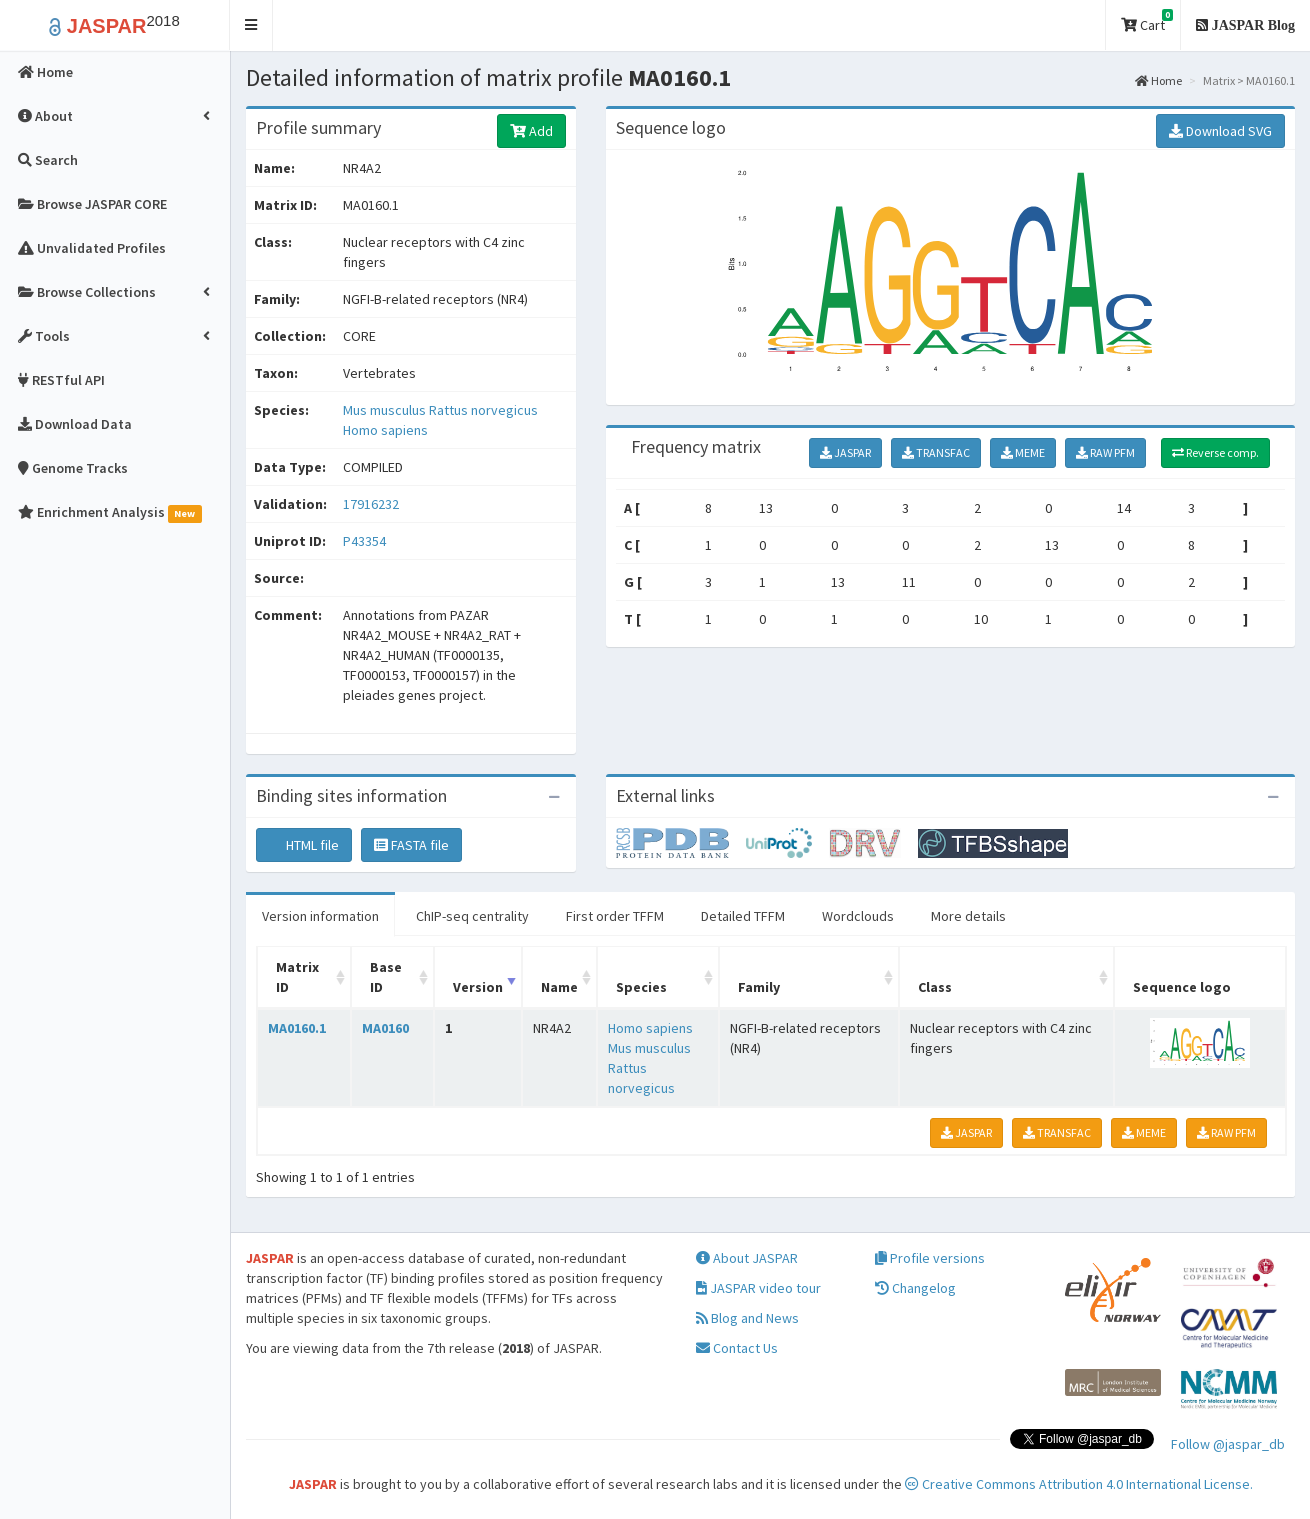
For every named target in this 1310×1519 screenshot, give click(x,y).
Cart (1147, 21)
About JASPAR (747, 1258)
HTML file (304, 845)
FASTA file (411, 845)
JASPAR (845, 452)
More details (968, 916)
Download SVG (1220, 131)
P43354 (366, 541)
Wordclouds (858, 916)
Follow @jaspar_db (1228, 1444)
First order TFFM (615, 916)
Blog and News (747, 1318)
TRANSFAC (936, 452)
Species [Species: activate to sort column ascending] (641, 987)
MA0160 (385, 1028)
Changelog (915, 1288)
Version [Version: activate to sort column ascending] (478, 987)
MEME (1023, 452)
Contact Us (737, 1348)
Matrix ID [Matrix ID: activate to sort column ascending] (297, 977)
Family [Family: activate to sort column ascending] (759, 987)
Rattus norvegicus (483, 410)
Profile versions (930, 1258)
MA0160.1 (297, 1028)
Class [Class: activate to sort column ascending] (935, 987)
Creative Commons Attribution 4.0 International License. (1079, 1484)
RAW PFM (1105, 452)
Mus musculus (386, 410)
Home (1158, 80)
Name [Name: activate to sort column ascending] (559, 987)
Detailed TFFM (743, 916)
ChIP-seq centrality (472, 916)
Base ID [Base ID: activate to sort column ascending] (386, 977)
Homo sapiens (385, 430)
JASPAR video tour (758, 1288)
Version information (320, 916)
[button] (251, 25)
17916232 (371, 504)
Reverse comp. (1215, 452)
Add (531, 131)
